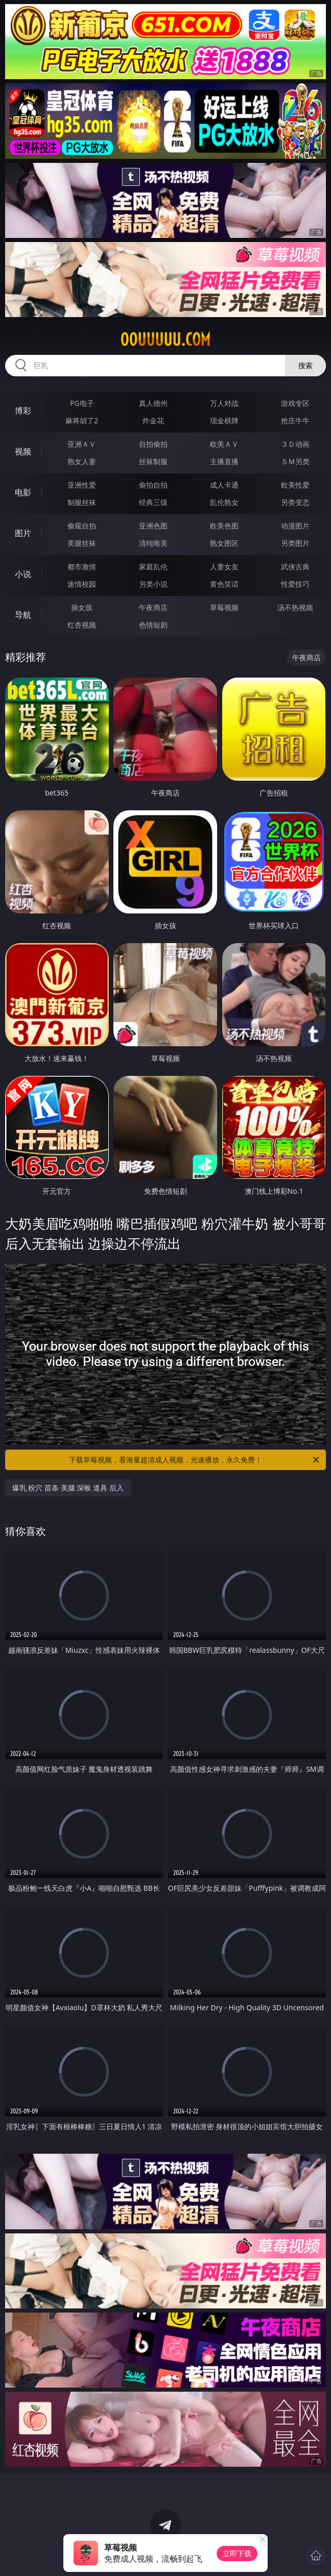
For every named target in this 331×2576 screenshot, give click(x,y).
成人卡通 (224, 485)
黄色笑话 (224, 584)
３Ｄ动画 (295, 444)
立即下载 (237, 2553)
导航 (23, 614)
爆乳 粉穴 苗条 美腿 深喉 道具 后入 (68, 1487)
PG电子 (82, 403)
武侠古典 (295, 566)
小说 (23, 574)
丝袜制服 (153, 461)
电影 (23, 492)
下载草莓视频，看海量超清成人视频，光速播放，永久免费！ (195, 1460)
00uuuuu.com (165, 339)
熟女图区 (224, 543)
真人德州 (153, 403)
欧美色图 (224, 526)
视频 (23, 451)
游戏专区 (295, 403)
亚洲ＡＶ (81, 444)
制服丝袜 (81, 502)
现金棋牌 (224, 420)
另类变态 (295, 502)
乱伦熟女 (224, 502)
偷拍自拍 (153, 485)
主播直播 (224, 461)
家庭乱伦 (153, 566)
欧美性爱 (295, 485)
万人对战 (224, 403)
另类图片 (295, 543)
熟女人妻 (81, 461)
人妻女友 (224, 566)
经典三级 (153, 502)
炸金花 (153, 420)
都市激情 (81, 566)
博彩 (23, 410)
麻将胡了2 (81, 420)
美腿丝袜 (81, 543)
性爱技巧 (295, 584)
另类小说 (153, 584)
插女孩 (81, 607)
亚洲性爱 (81, 485)
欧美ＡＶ (224, 444)
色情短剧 (153, 625)
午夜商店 (153, 607)
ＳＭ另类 (295, 461)
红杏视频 (81, 625)
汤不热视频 (295, 607)
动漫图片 (295, 526)
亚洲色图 (153, 526)
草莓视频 (224, 607)
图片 (23, 533)
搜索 (305, 365)
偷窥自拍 (81, 526)
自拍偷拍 (153, 444)
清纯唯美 (153, 543)
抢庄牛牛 (295, 420)
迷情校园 (81, 584)
